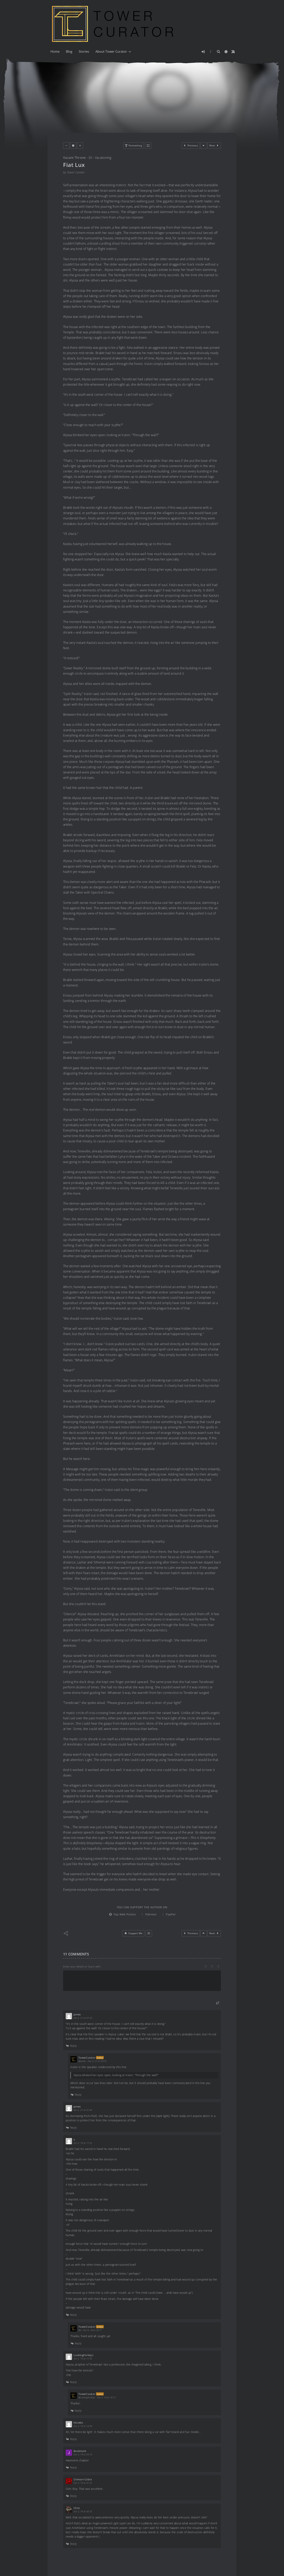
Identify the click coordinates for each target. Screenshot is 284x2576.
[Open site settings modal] (233, 52)
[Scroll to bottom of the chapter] (203, 145)
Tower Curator (76, 172)
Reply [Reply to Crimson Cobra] (71, 2496)
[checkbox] (226, 52)
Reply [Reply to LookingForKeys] (71, 2382)
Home (55, 51)
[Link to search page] (218, 52)
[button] (133, 1933)
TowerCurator (86, 2057)
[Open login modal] (203, 52)
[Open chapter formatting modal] (133, 145)
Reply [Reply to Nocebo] (71, 2439)
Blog (69, 51)
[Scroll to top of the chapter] (203, 1933)
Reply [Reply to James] (71, 2046)
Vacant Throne (74, 157)
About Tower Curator (111, 51)
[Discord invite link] (211, 52)
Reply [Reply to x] (71, 2314)
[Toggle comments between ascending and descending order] (218, 2002)
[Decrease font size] (66, 145)
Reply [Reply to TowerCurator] (75, 2094)
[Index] (149, 1933)
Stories (84, 51)
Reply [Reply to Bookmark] (71, 2467)
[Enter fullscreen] (148, 145)
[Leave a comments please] (142, 1980)
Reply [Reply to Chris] (71, 2543)
